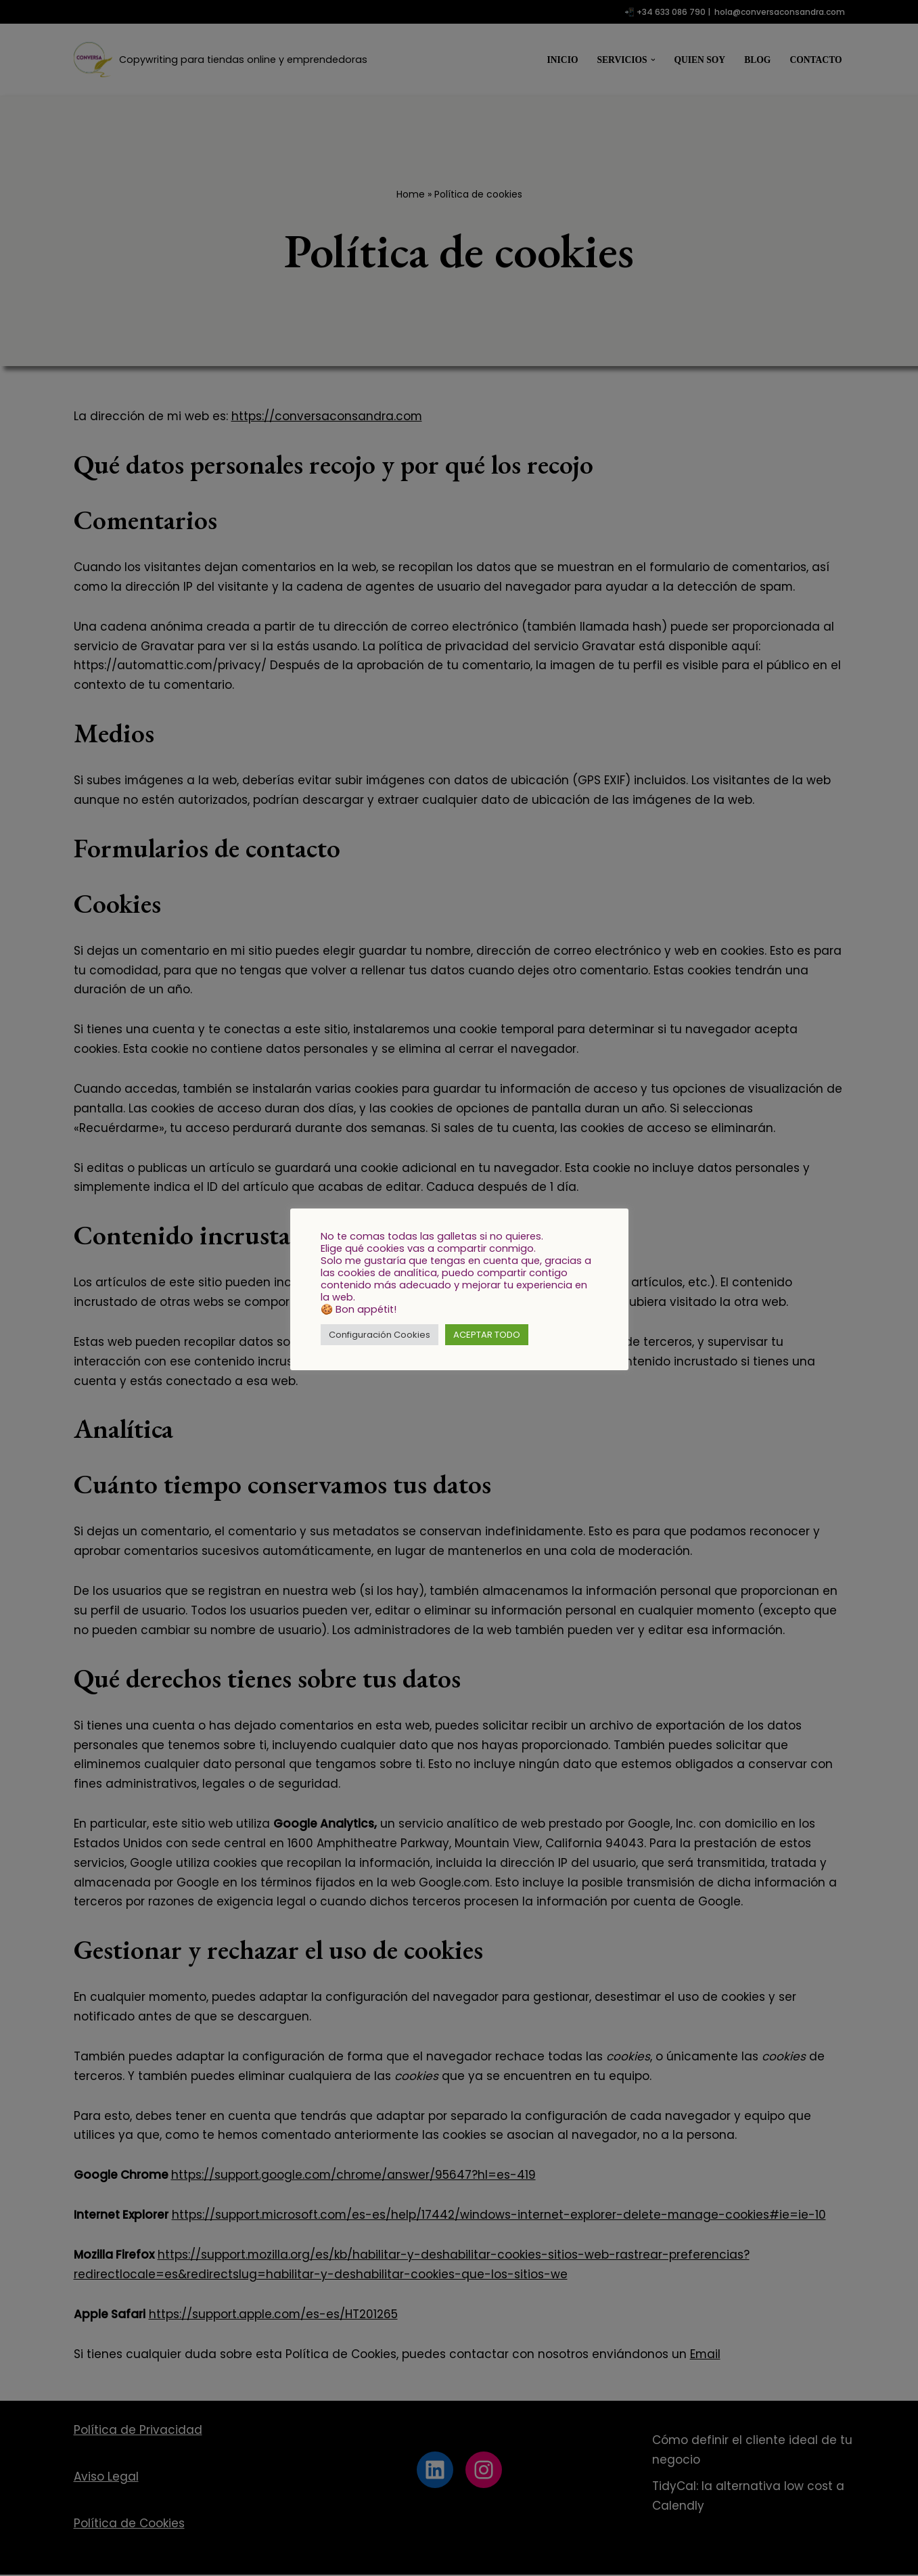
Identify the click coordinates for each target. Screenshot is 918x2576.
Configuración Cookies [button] (379, 1334)
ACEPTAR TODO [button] (486, 1334)
